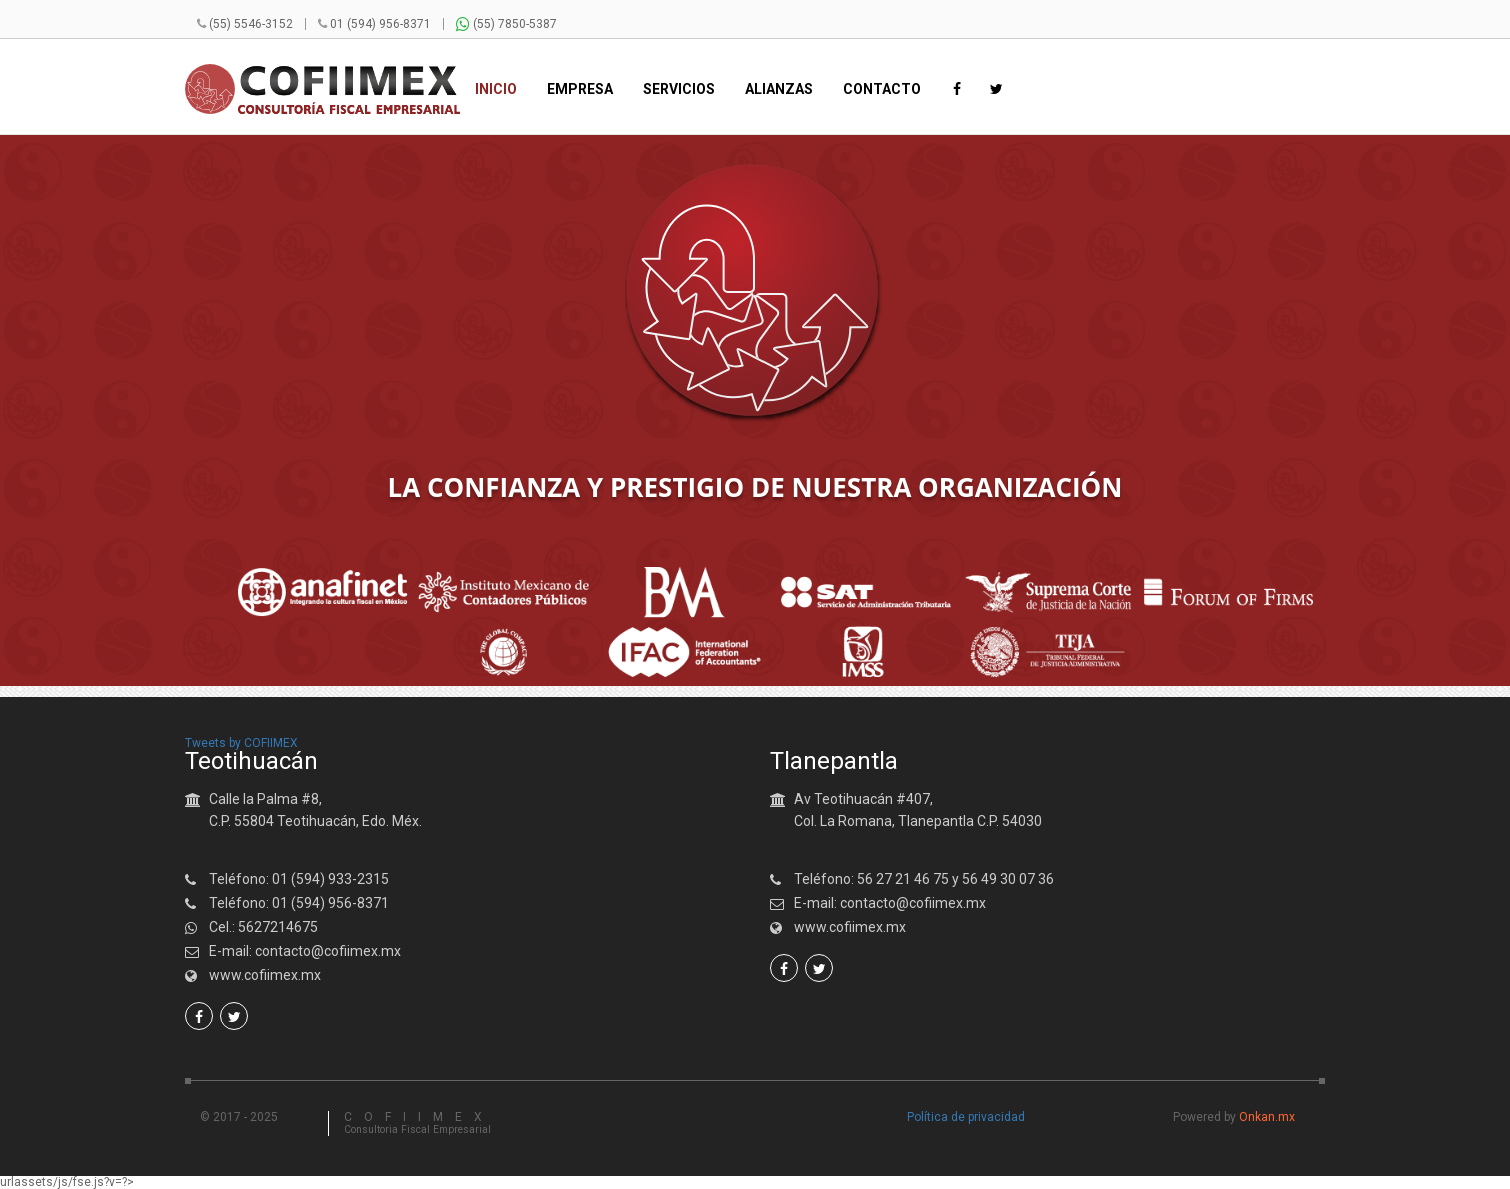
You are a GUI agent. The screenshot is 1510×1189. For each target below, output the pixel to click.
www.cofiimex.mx (265, 975)
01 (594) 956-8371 (380, 24)
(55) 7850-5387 (506, 24)
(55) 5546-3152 (251, 24)
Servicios (679, 89)
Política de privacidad (966, 1117)
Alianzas (779, 89)
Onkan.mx (1267, 1117)
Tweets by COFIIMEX (241, 743)
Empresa (580, 89)
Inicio (496, 89)
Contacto (882, 89)
